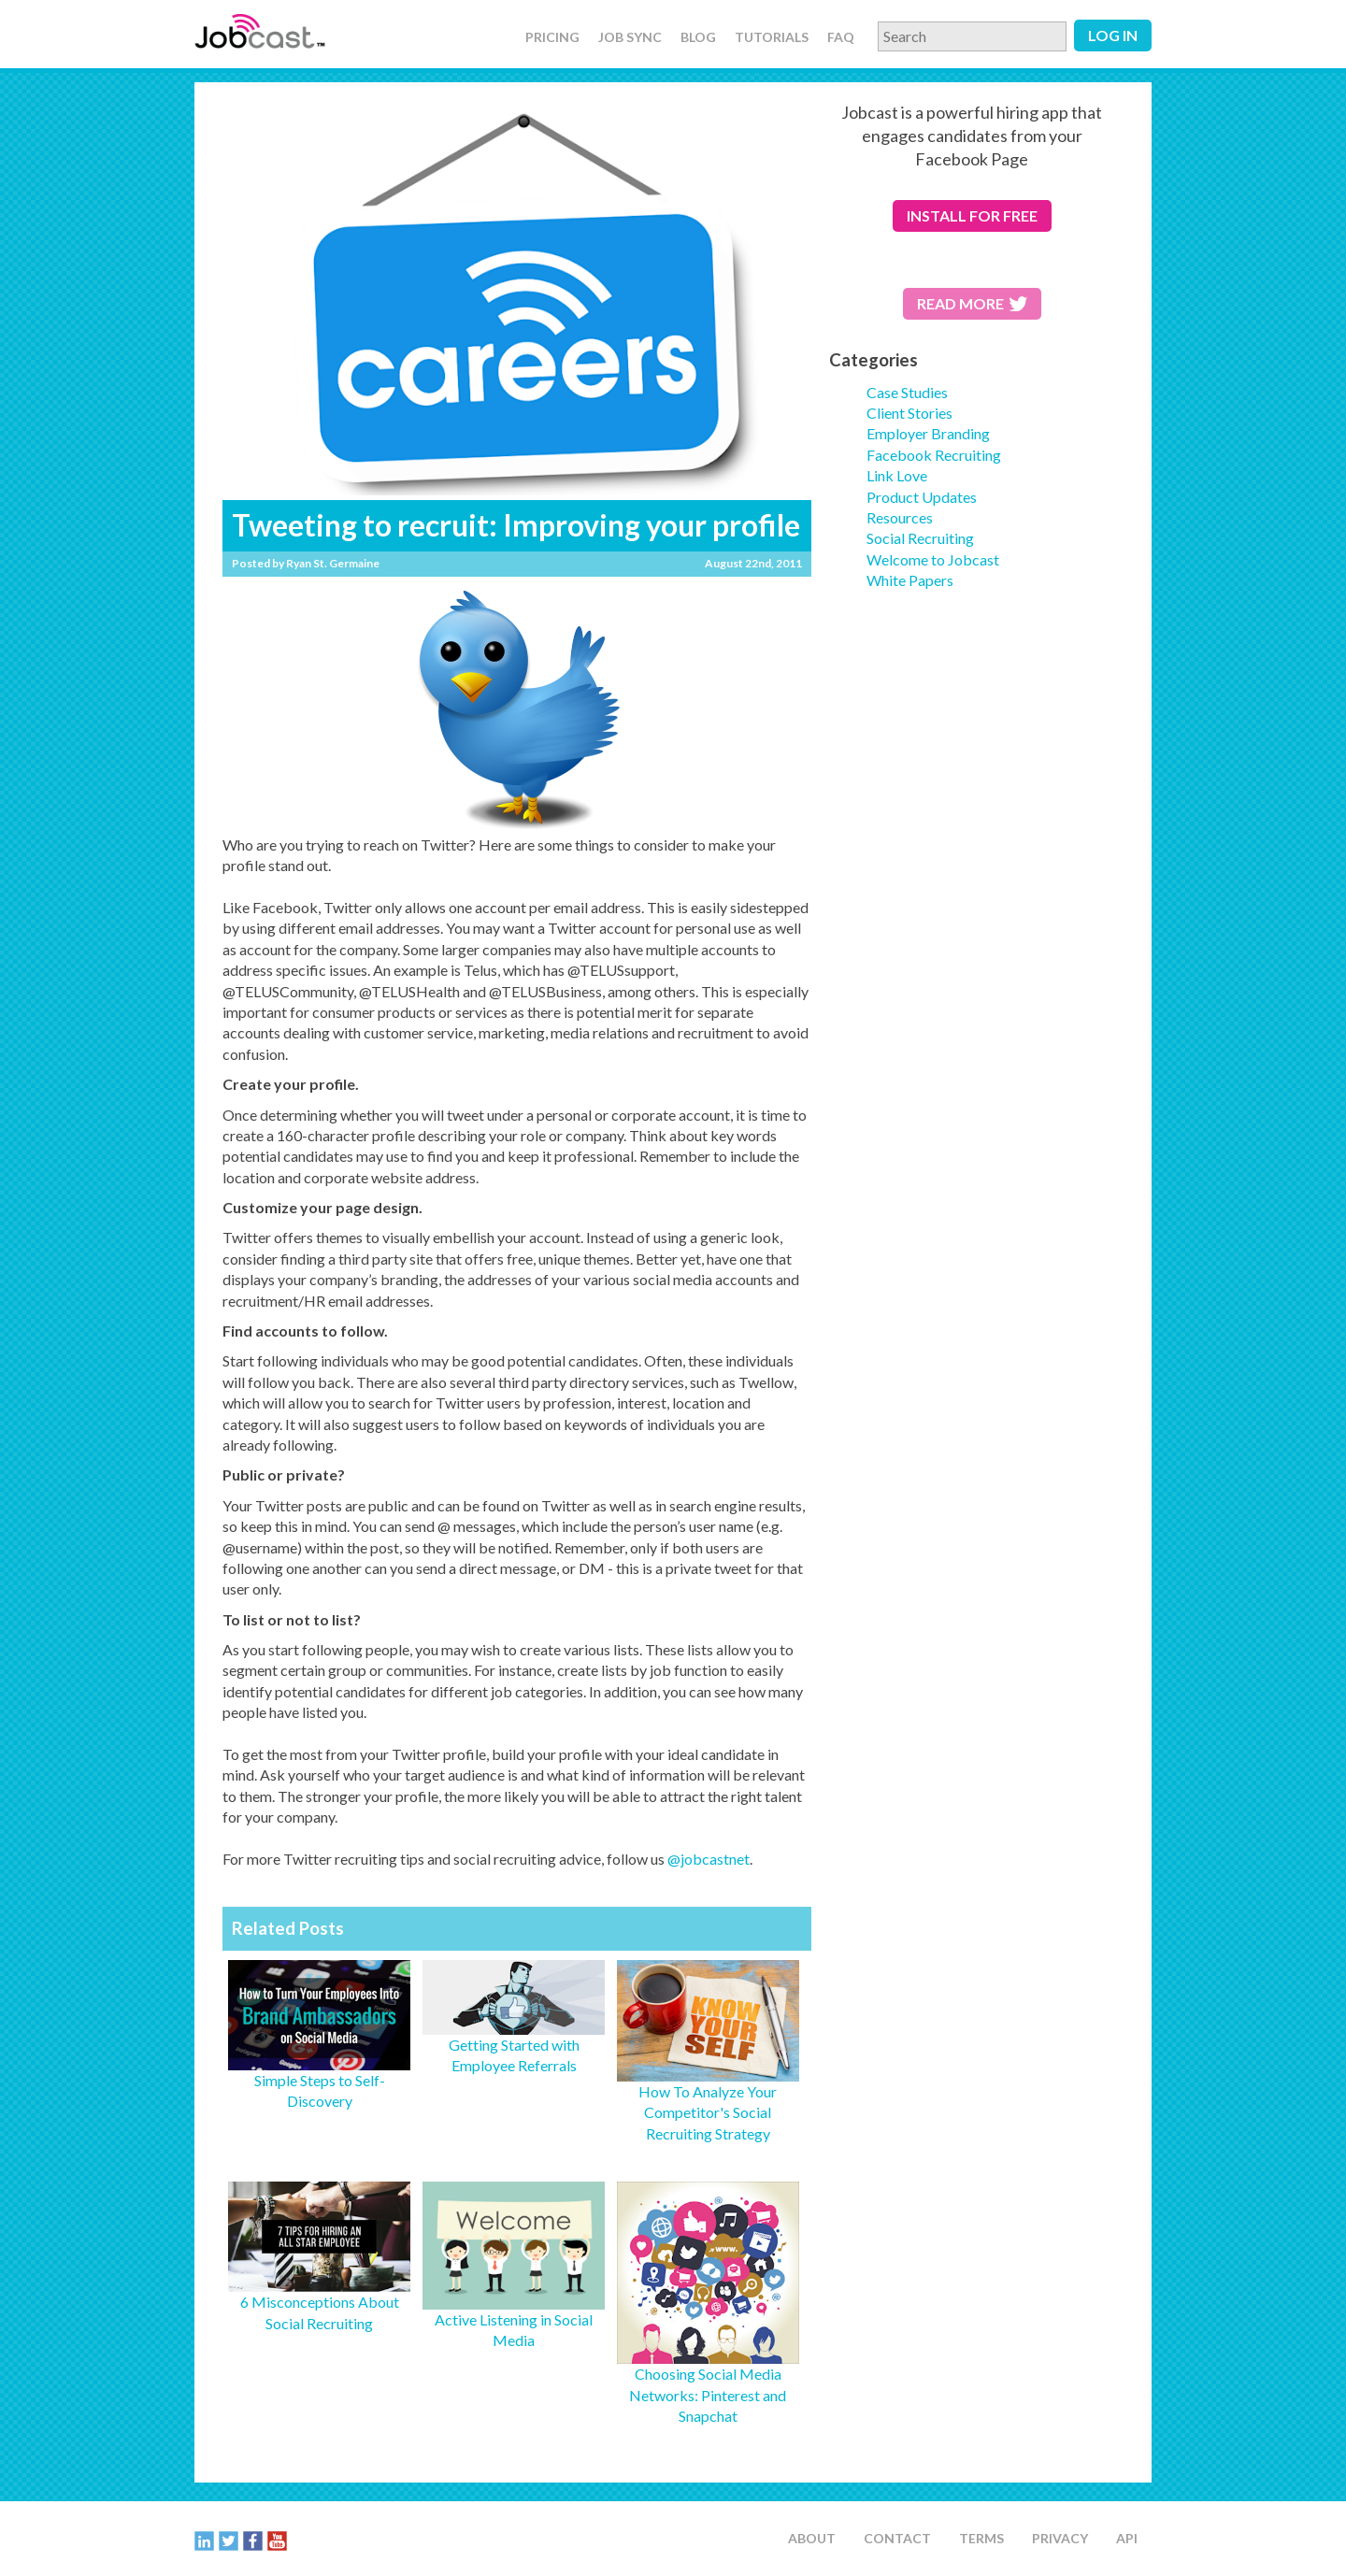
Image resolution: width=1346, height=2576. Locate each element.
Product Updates (921, 497)
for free (972, 215)
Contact (897, 2538)
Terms (981, 2538)
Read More (972, 303)
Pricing (552, 37)
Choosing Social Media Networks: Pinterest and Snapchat (707, 2395)
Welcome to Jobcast (932, 559)
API (1127, 2538)
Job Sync (630, 37)
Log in (1113, 35)
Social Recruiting (920, 538)
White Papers (909, 580)
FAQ (840, 37)
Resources (899, 517)
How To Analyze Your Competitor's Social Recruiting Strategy (707, 2112)
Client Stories (909, 413)
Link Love (896, 475)
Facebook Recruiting (933, 455)
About (812, 2538)
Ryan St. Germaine (332, 563)
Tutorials (772, 37)
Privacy (1060, 2538)
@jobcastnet (708, 1859)
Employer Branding (928, 433)
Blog (698, 37)
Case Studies (907, 392)
